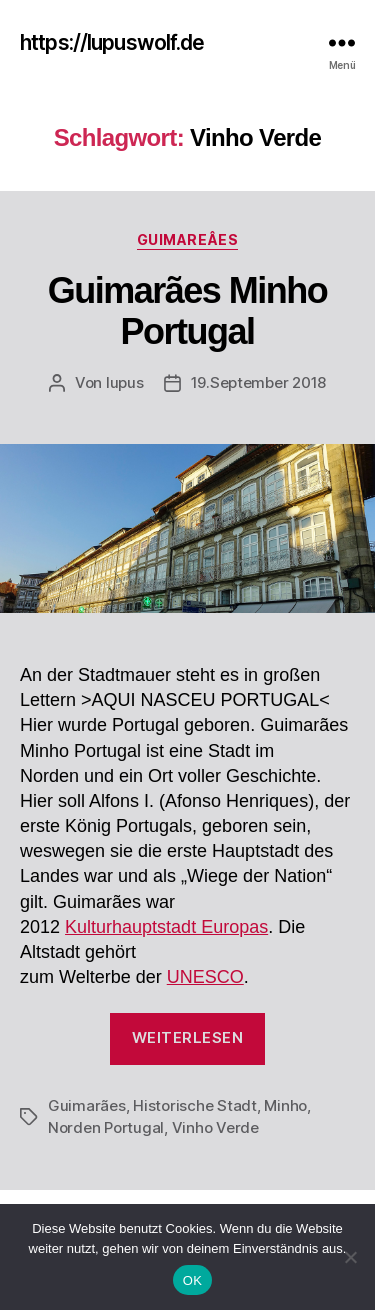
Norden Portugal (106, 1127)
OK (192, 1280)
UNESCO (205, 977)
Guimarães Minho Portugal (188, 311)
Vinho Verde (215, 1127)
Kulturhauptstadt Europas (166, 927)
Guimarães (87, 1105)
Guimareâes (187, 239)
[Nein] (350, 1257)
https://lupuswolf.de (112, 42)
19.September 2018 (259, 382)
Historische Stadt (195, 1105)
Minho (285, 1105)
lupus (125, 382)
